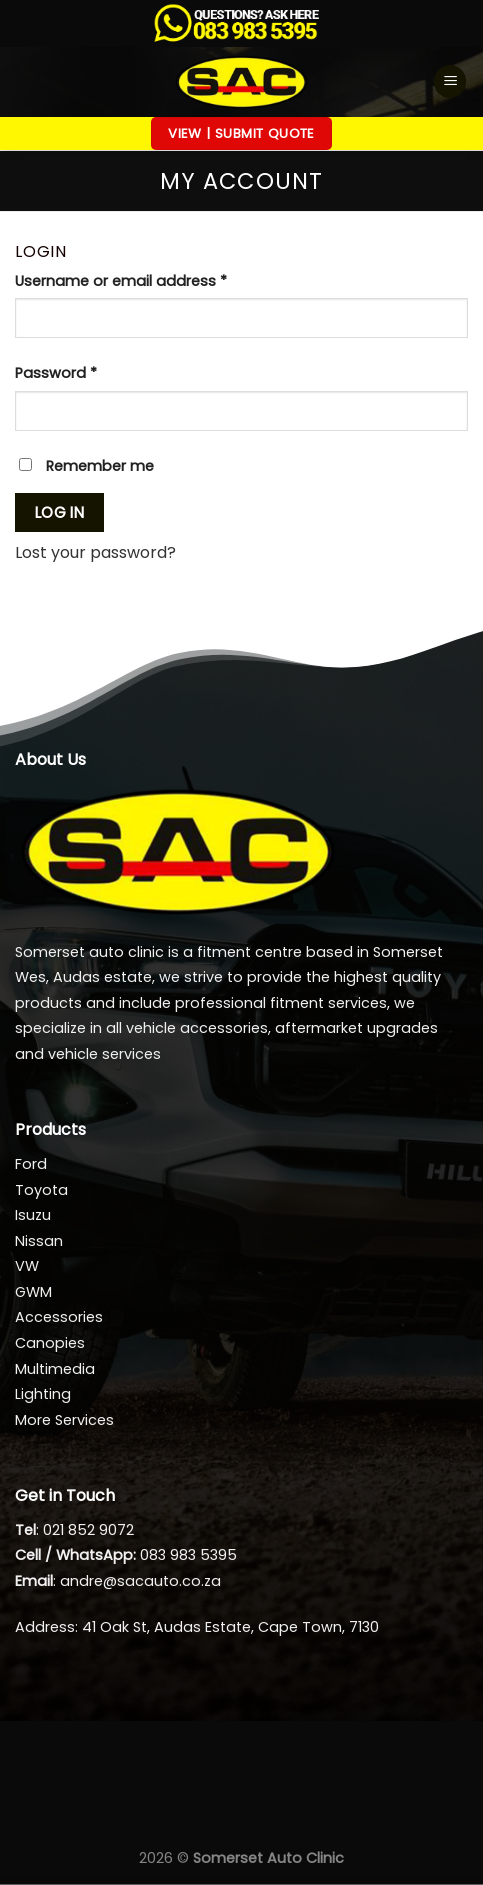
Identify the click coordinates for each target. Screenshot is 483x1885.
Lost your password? (95, 552)
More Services (64, 1420)
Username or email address (152, 280)
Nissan (39, 1241)
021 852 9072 (88, 1530)
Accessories (59, 1317)
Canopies (50, 1343)
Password (87, 372)
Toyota (41, 1190)
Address (45, 1627)
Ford (31, 1164)
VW (27, 1266)
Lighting (43, 1394)
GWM (33, 1292)
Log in (60, 512)
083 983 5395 (188, 1555)
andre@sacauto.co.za (140, 1581)
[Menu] (450, 81)
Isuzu (33, 1215)
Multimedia (55, 1369)
